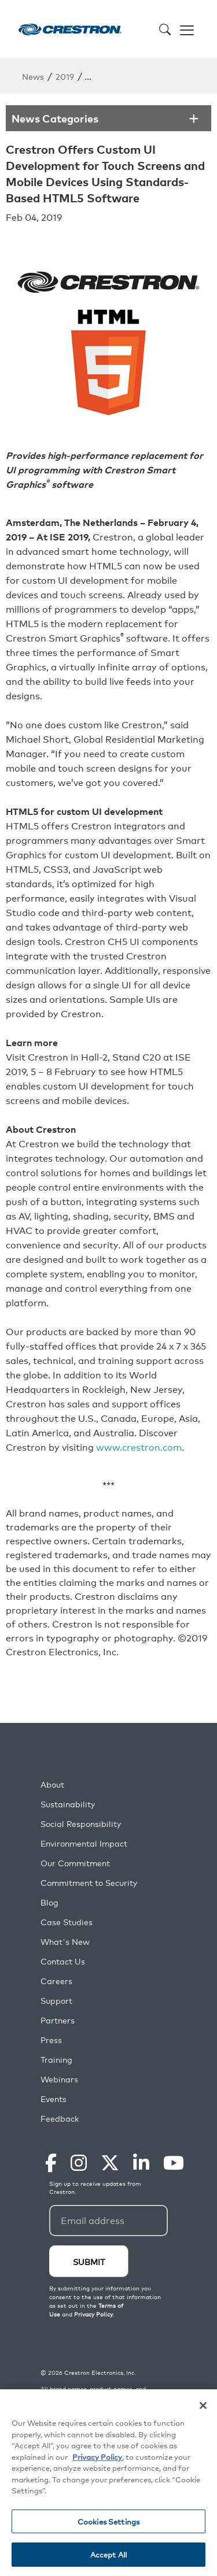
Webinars (59, 2079)
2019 (65, 76)
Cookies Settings (108, 2522)
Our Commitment (75, 1863)
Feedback (60, 2118)
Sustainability (68, 1804)
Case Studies (67, 1922)
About (52, 1784)
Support (56, 2001)
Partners (58, 2020)
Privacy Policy (97, 2457)
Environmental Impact (84, 1843)
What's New (65, 1942)
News (33, 76)
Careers (56, 1981)
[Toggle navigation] (187, 29)
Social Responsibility (81, 1824)
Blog (49, 1902)
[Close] (203, 2406)
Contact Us (63, 1961)
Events (54, 2099)
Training (56, 2059)
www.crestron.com (139, 1446)
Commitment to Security (89, 1883)
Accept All (108, 2555)
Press (51, 2040)
